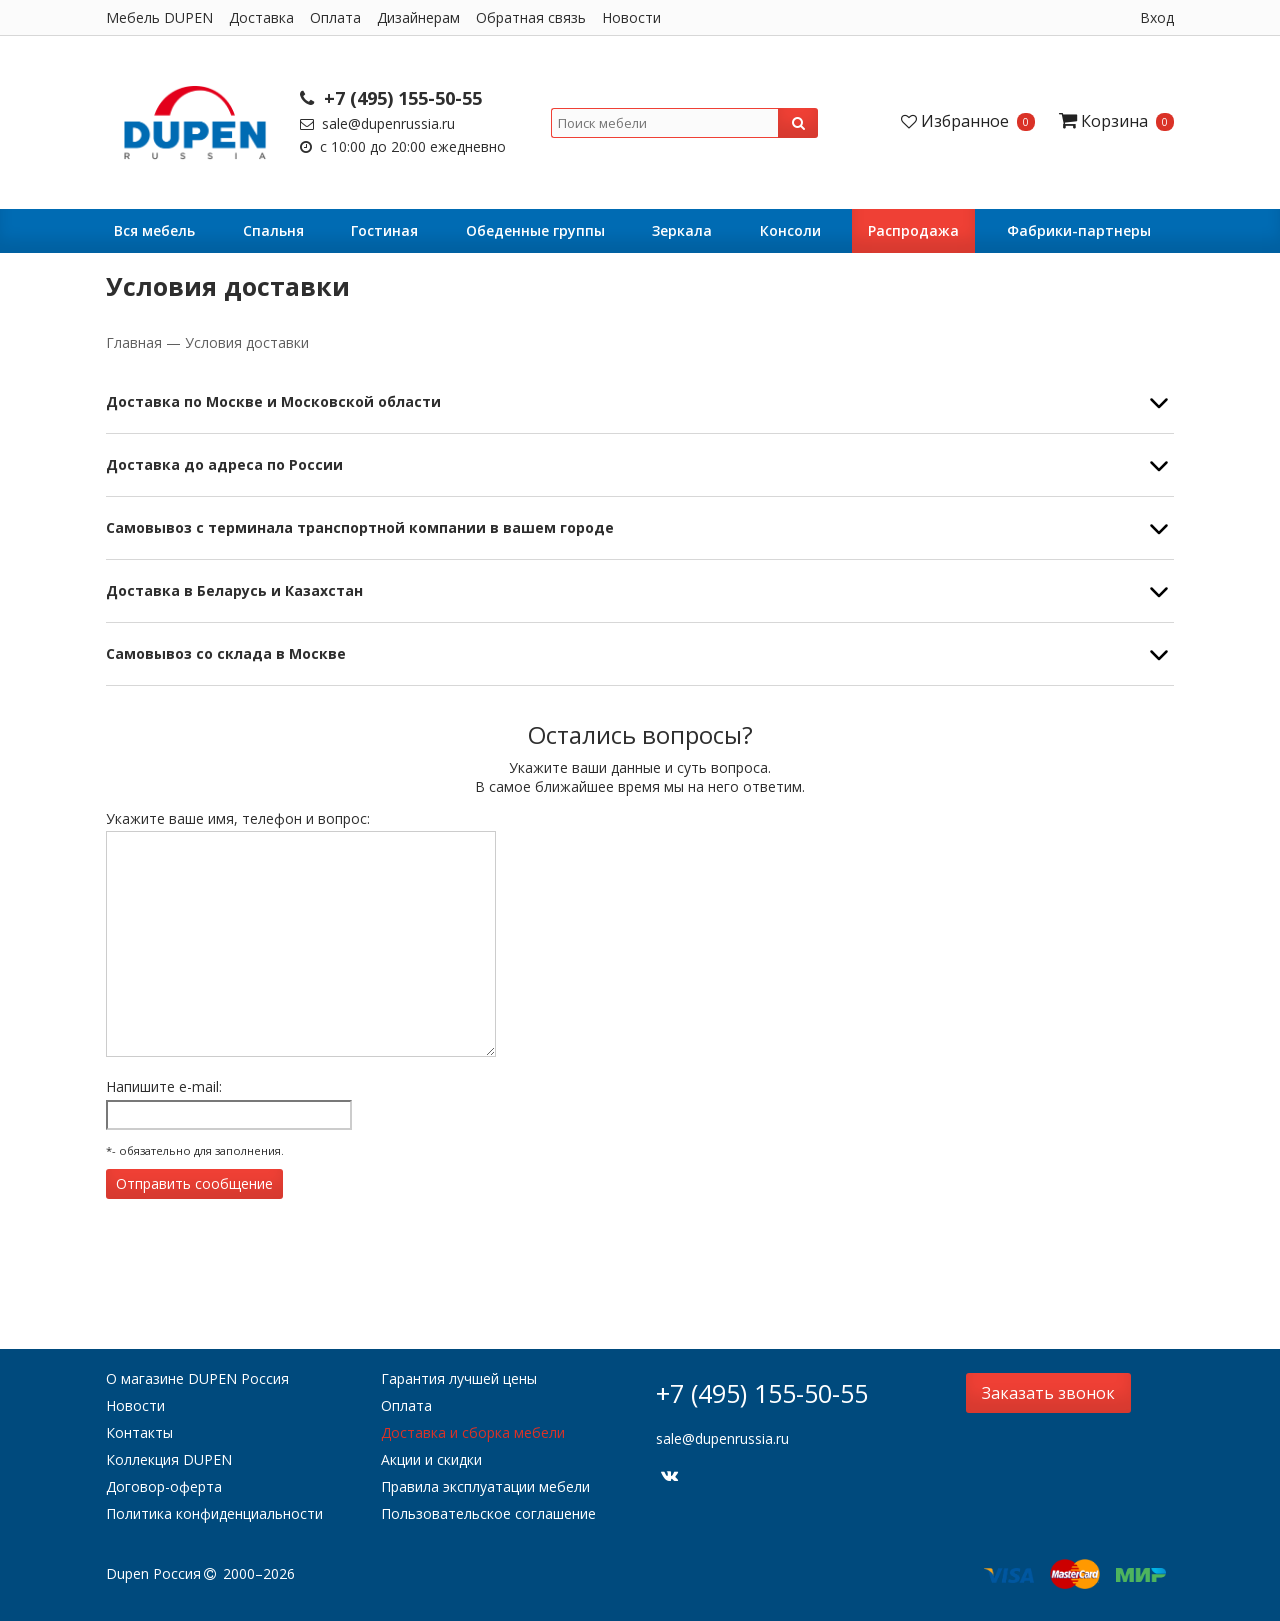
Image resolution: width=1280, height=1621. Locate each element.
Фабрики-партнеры (1079, 230)
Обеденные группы (535, 230)
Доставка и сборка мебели (473, 1432)
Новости (631, 17)
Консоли (790, 230)
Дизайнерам (418, 17)
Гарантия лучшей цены (459, 1378)
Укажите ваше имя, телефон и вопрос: (238, 818)
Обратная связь (531, 17)
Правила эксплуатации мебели (485, 1486)
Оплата (335, 17)
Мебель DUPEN (159, 17)
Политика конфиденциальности (214, 1513)
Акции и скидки (431, 1459)
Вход (1157, 17)
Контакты (139, 1432)
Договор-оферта (164, 1486)
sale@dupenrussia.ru (377, 123)
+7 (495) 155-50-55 (391, 98)
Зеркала (682, 230)
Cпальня (273, 230)
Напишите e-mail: (164, 1086)
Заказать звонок (1048, 1393)
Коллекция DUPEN (169, 1459)
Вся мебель (154, 230)
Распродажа (913, 230)
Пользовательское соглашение (488, 1513)
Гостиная (384, 230)
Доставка (261, 17)
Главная (136, 342)
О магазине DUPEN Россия (197, 1378)
